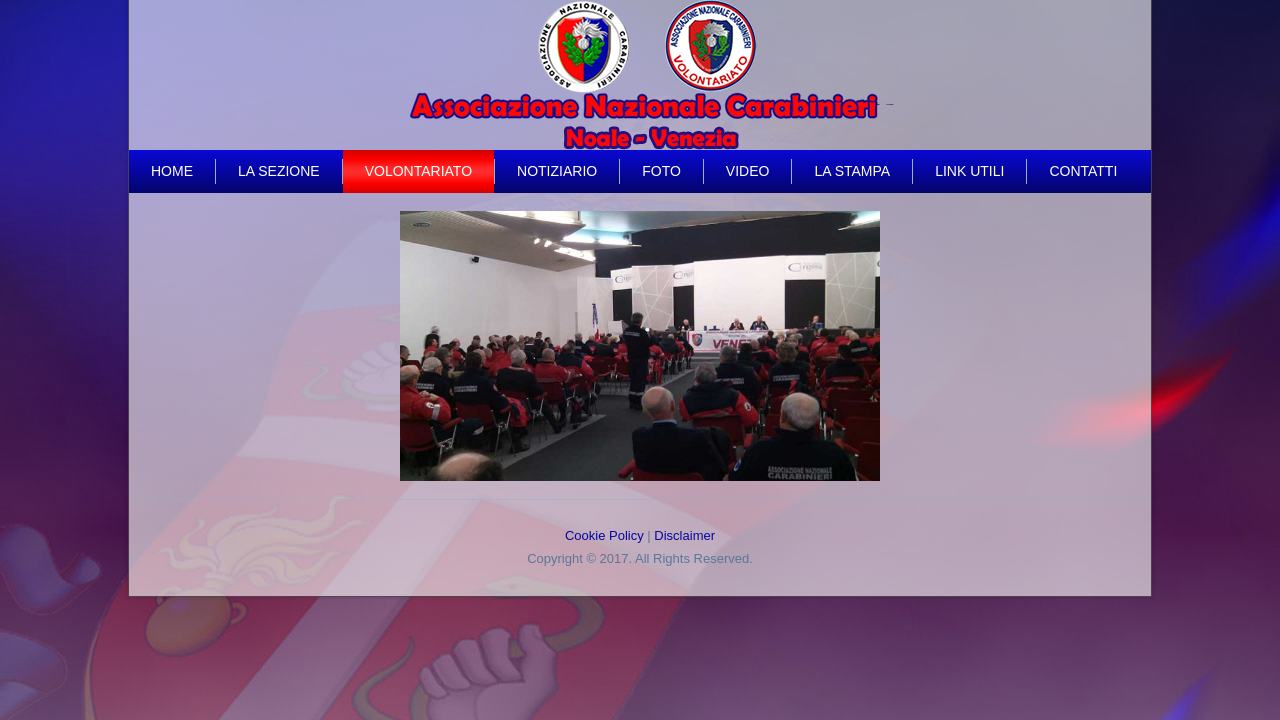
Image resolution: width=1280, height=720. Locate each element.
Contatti (1083, 171)
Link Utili (969, 171)
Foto (661, 171)
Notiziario (557, 171)
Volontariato (418, 171)
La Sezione (279, 171)
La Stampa (852, 171)
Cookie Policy (604, 535)
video (748, 171)
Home (172, 171)
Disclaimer (684, 535)
